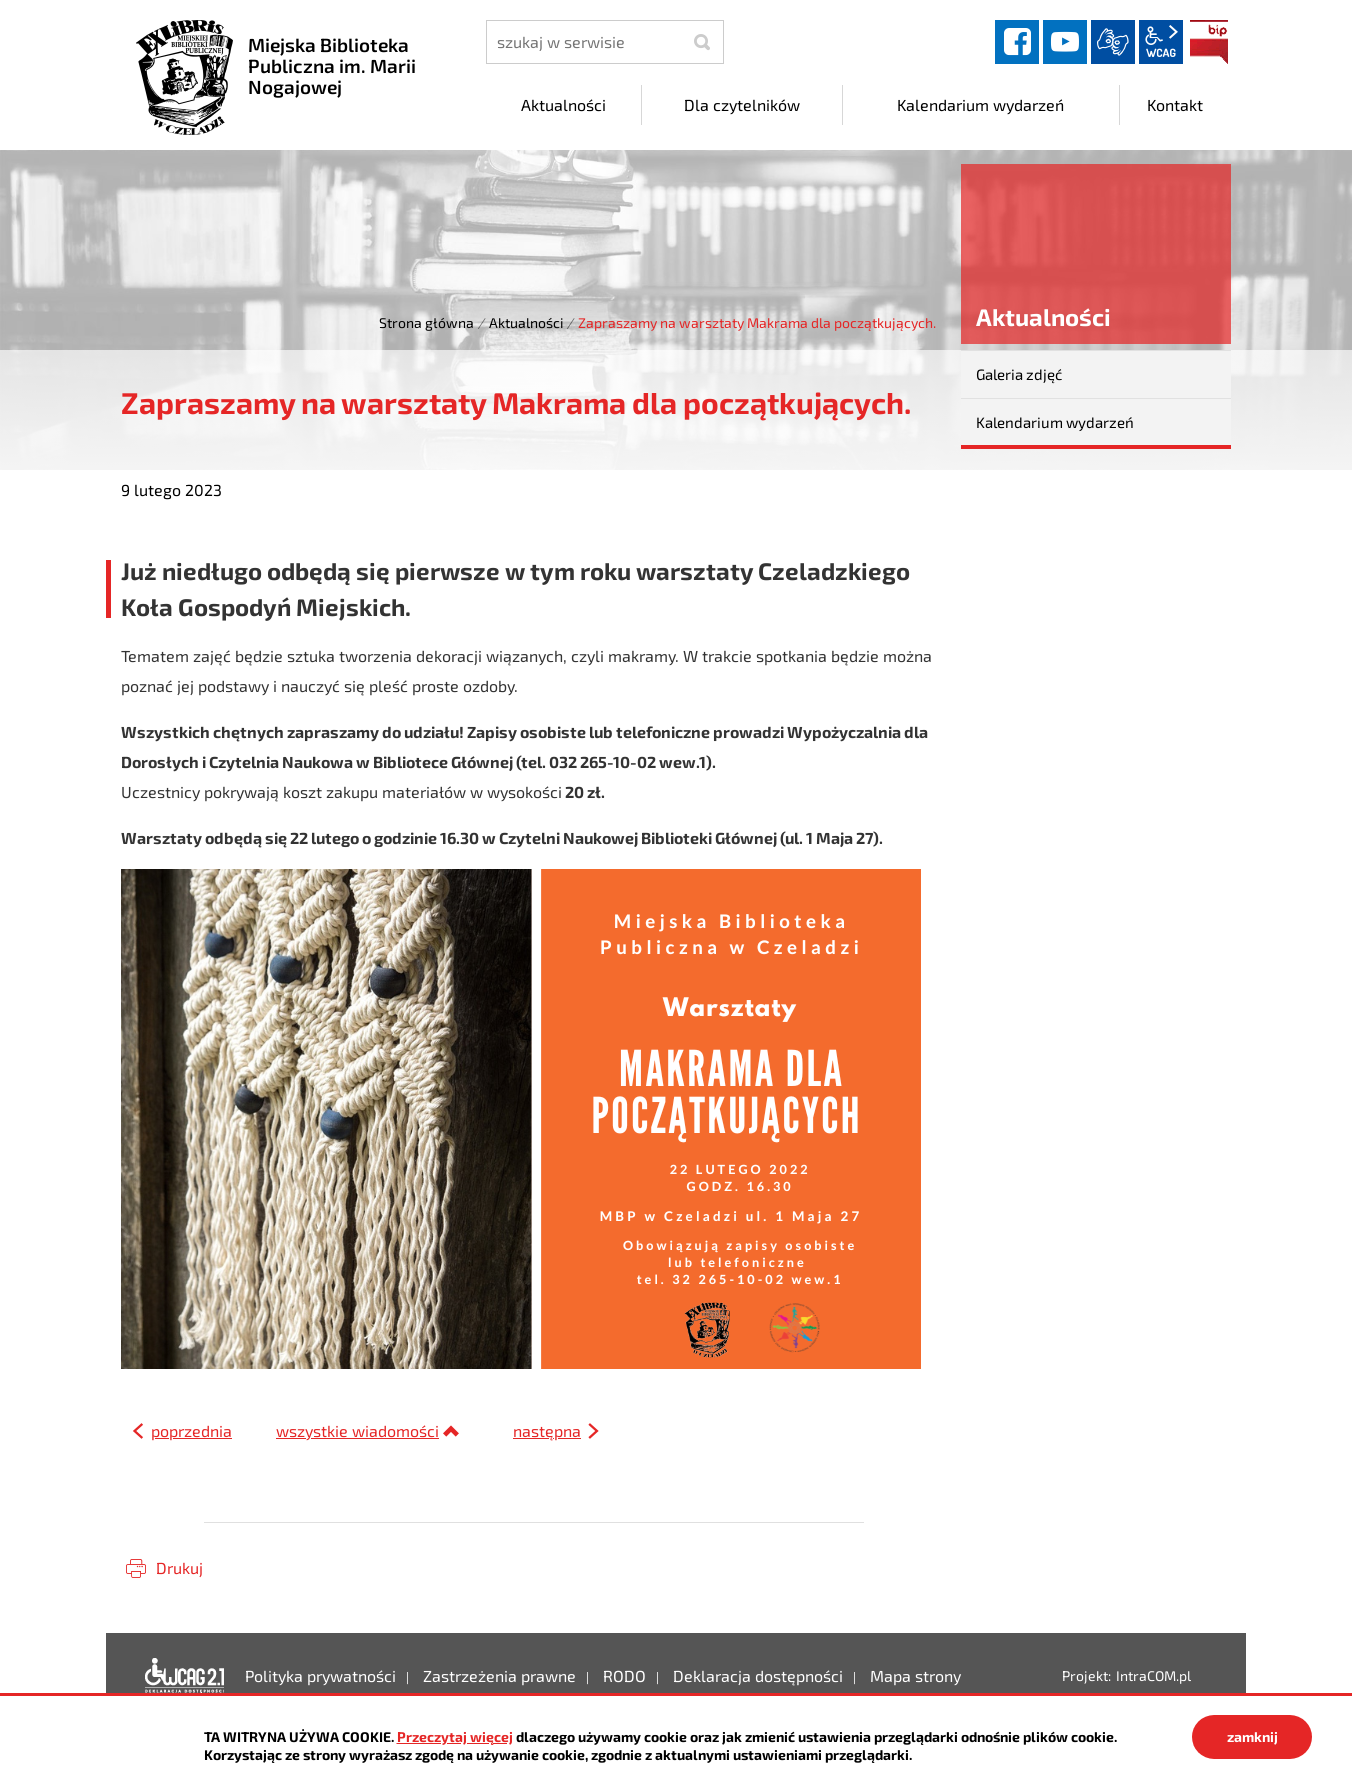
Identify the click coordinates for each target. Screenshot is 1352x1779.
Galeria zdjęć (1019, 374)
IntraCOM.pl (1153, 1675)
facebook (1017, 42)
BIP (1209, 42)
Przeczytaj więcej (455, 1736)
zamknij (1252, 1736)
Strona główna (426, 322)
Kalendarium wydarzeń (1055, 422)
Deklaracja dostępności (185, 1676)
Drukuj (179, 1567)
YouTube (1065, 42)
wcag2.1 (1161, 42)
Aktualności (526, 322)
